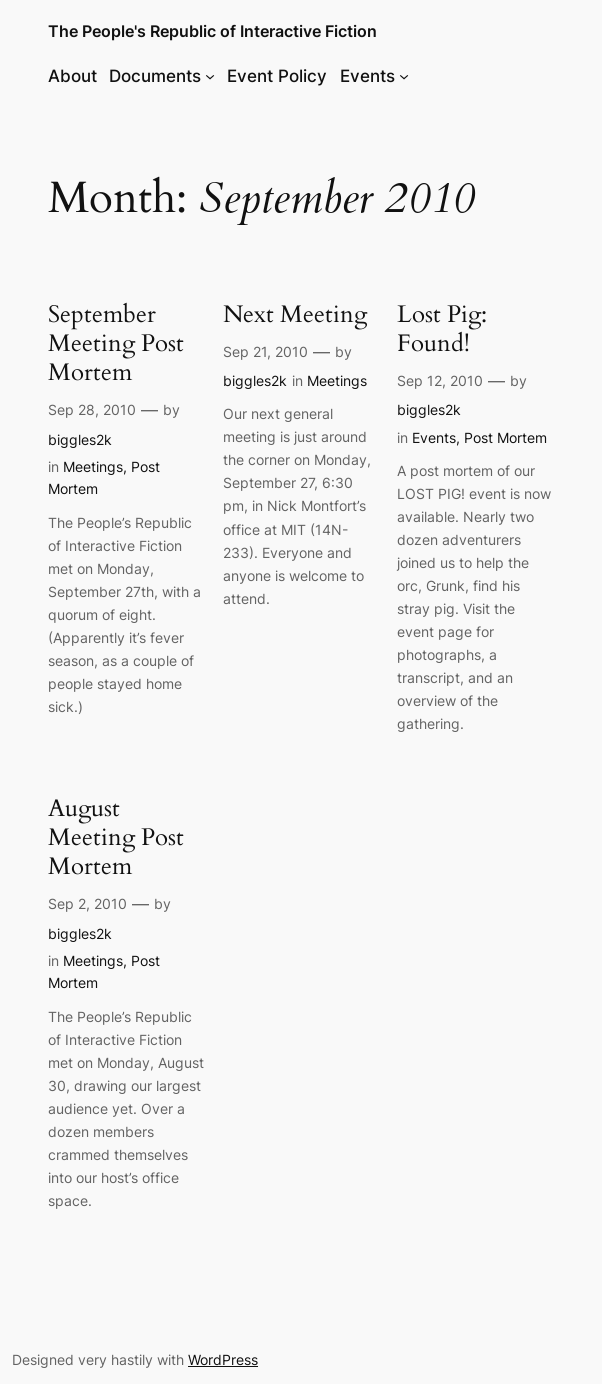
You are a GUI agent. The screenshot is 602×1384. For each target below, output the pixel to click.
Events (434, 437)
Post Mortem (505, 437)
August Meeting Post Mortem (116, 838)
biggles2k (80, 439)
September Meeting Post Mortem (116, 344)
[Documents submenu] (210, 76)
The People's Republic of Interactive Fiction (212, 31)
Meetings (93, 466)
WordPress (223, 1359)
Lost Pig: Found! (442, 329)
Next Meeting (295, 314)
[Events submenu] (404, 76)
